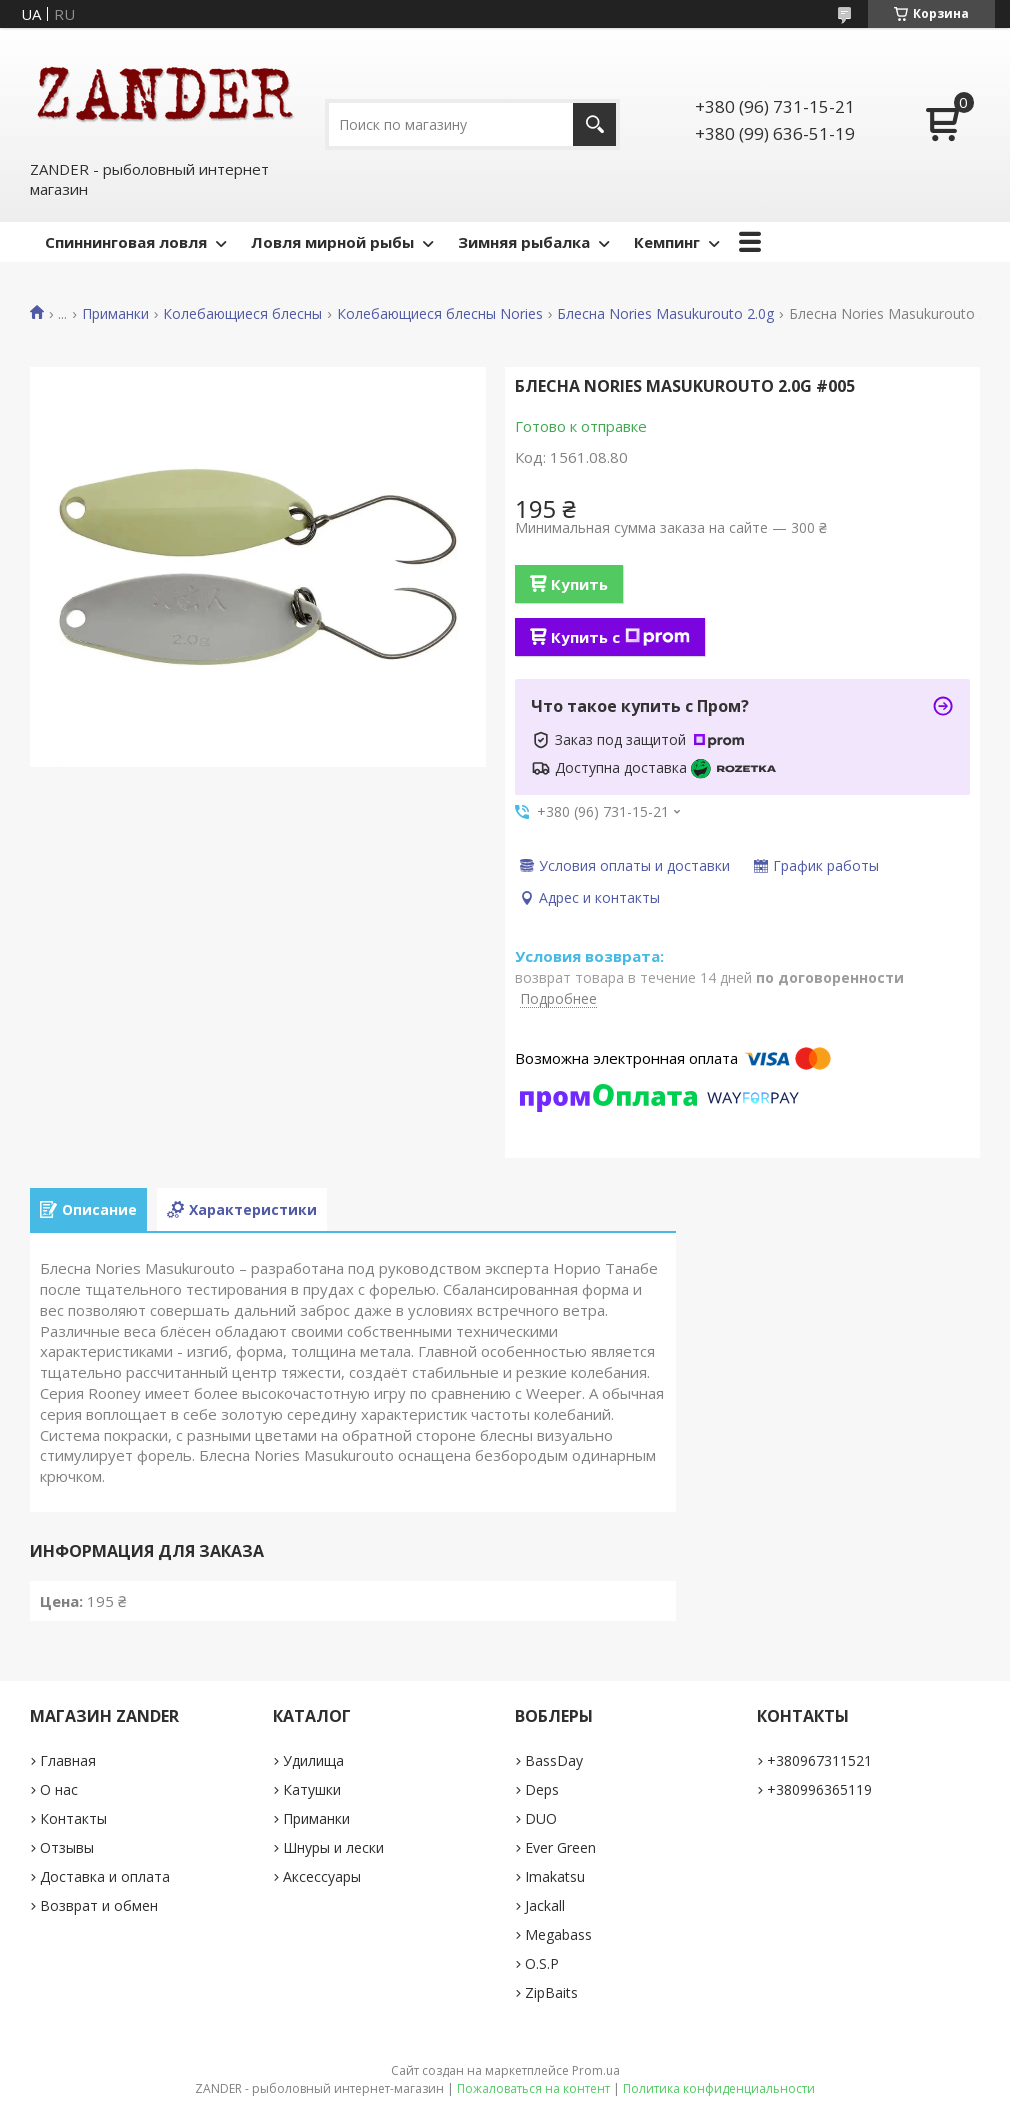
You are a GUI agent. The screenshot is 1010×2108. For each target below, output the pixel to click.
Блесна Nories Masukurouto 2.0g (665, 314)
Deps (542, 1789)
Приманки (115, 314)
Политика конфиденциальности (719, 2088)
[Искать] (594, 124)
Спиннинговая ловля (126, 242)
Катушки (312, 1789)
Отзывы (67, 1847)
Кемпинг (667, 242)
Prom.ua (596, 2070)
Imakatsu (555, 1876)
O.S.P (542, 1963)
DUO (541, 1818)
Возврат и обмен (99, 1905)
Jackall (545, 1905)
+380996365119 (819, 1789)
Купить (579, 584)
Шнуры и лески (333, 1847)
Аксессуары (322, 1876)
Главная (68, 1760)
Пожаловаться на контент (533, 2088)
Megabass (558, 1934)
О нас (59, 1789)
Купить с (620, 637)
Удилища (313, 1760)
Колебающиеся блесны (242, 314)
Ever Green (560, 1847)
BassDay (554, 1760)
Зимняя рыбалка (524, 242)
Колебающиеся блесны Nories (440, 314)
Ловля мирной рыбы (332, 242)
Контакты (73, 1818)
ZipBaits (551, 1992)
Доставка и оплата (105, 1876)
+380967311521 (819, 1760)
